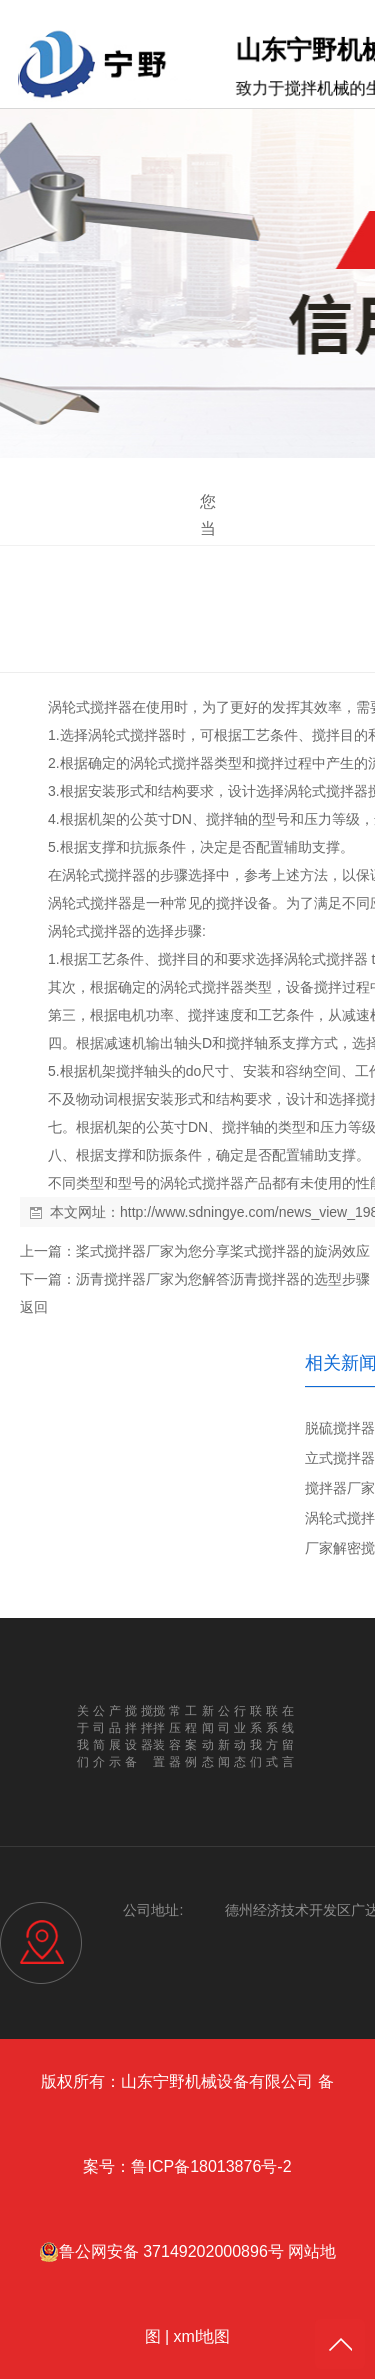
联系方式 (272, 1736)
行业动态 (240, 1736)
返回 (34, 1307)
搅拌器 (111, 707)
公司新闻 (224, 1736)
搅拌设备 (244, 903)
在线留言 (288, 1736)
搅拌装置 (159, 1736)
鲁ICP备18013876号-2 (211, 2166)
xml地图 (202, 2336)
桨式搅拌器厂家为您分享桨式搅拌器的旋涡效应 (223, 1251)
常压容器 (175, 1736)
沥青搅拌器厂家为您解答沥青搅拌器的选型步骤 (223, 1279)
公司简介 (99, 1736)
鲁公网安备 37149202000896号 (161, 2252)
